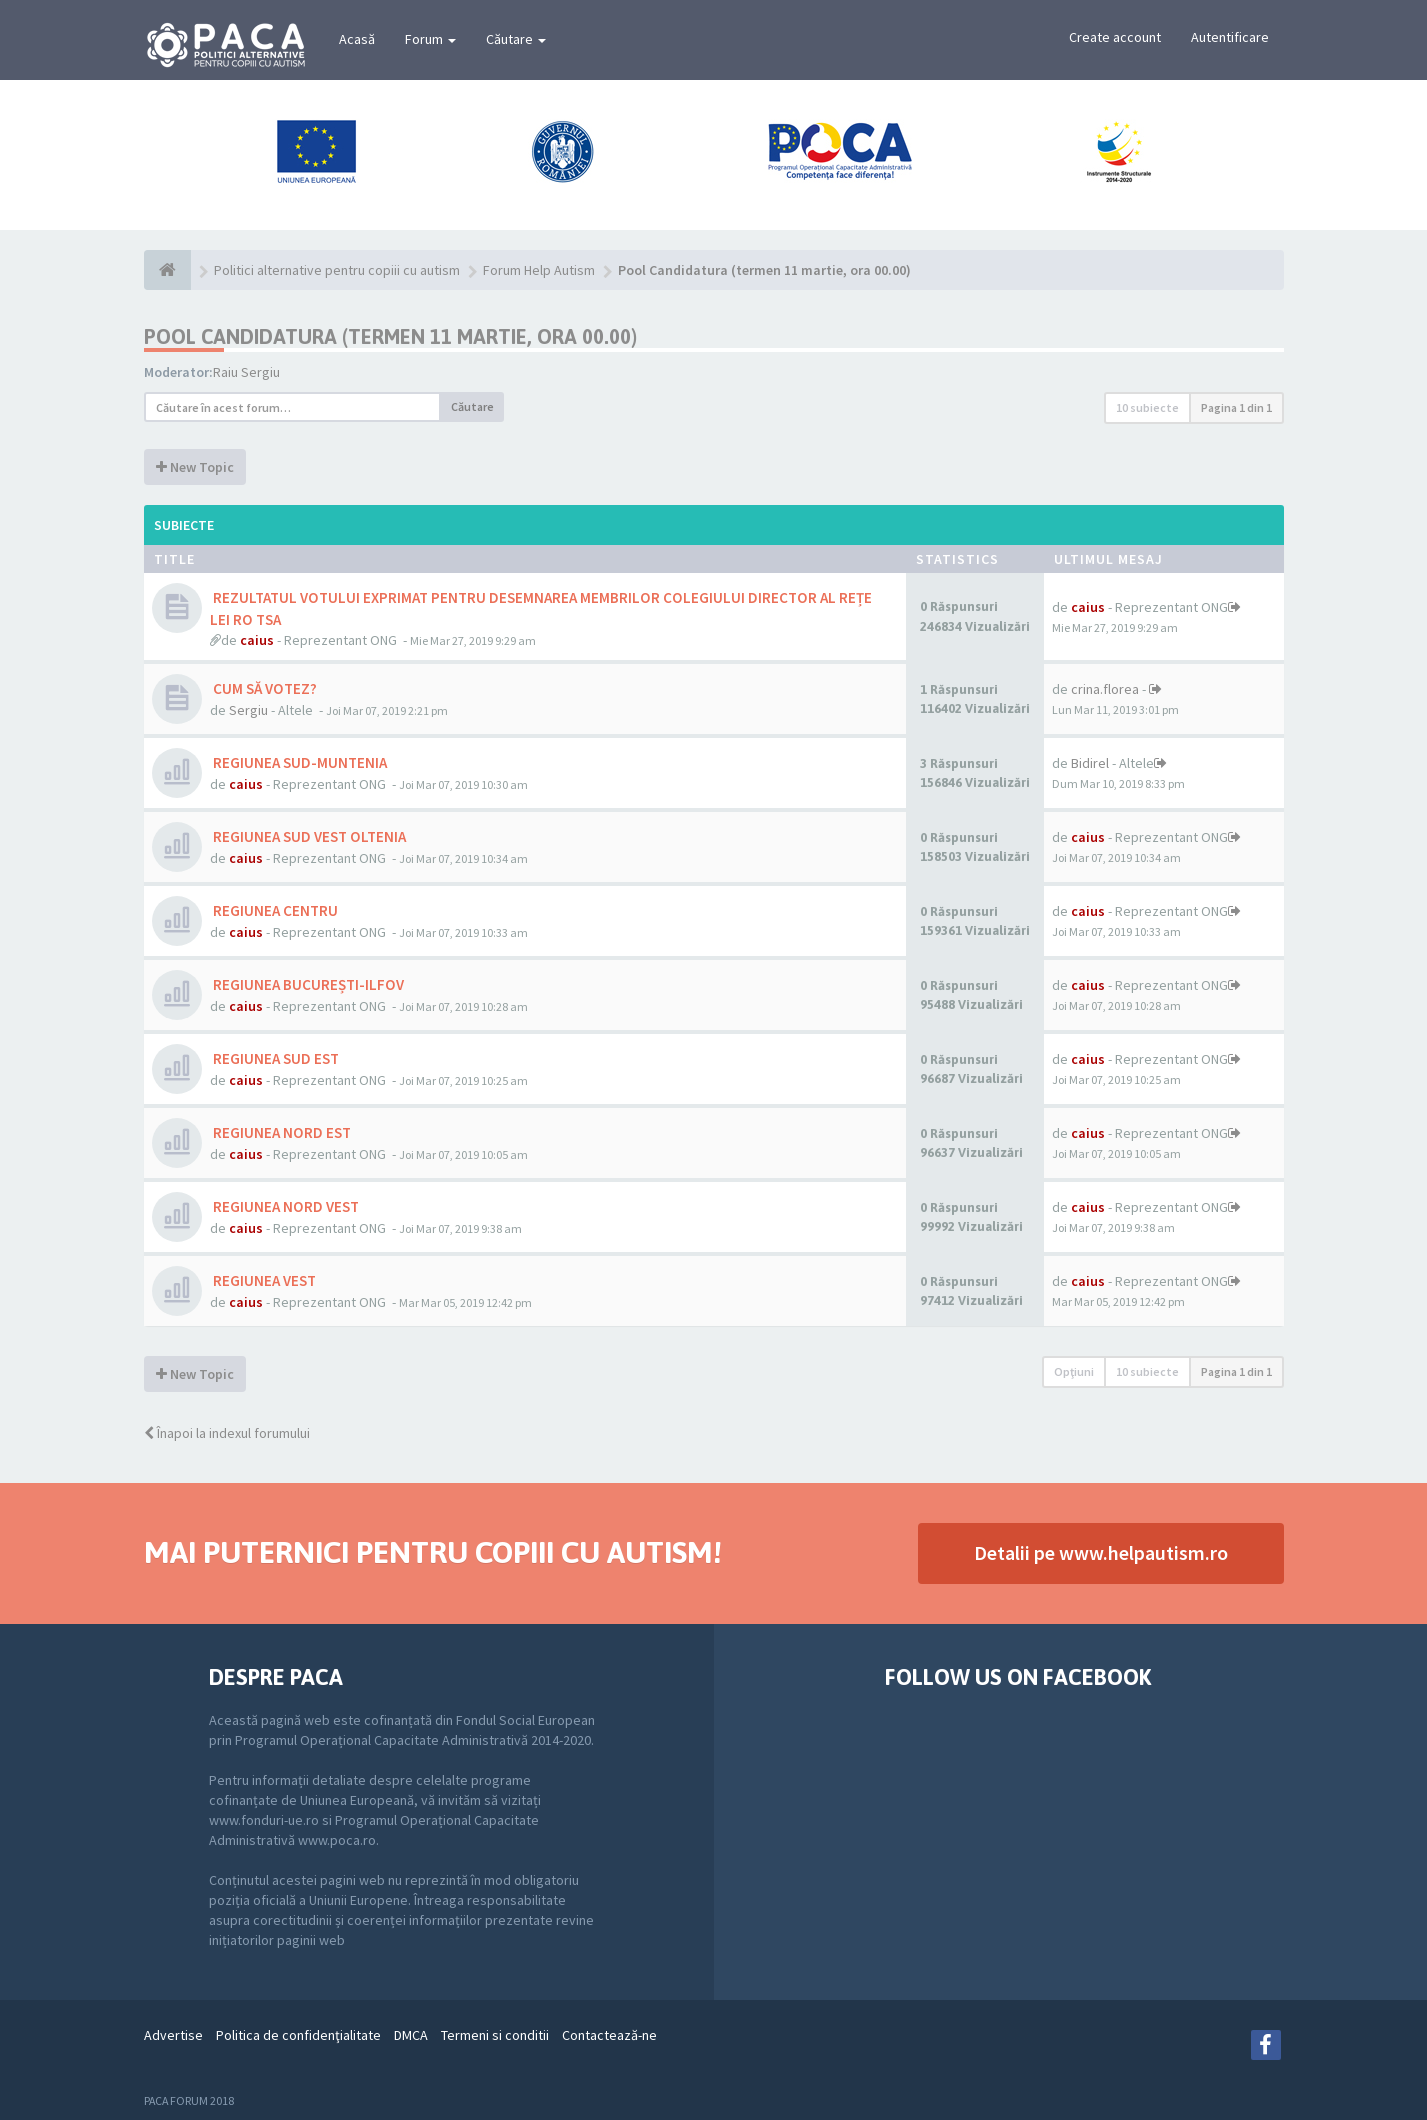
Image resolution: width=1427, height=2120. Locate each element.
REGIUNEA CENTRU (274, 910)
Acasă (357, 39)
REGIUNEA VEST (263, 1280)
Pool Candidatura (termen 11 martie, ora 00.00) (390, 336)
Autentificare (1230, 37)
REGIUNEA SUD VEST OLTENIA (308, 836)
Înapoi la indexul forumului (227, 1433)
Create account (1115, 37)
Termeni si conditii (495, 2035)
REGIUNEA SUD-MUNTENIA (298, 762)
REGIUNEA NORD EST (280, 1132)
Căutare (516, 39)
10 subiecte (1147, 407)
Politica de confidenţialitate (298, 2035)
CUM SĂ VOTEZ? (263, 688)
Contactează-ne (609, 2035)
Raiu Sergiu (246, 372)
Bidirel (1090, 763)
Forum (430, 39)
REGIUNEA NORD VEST (284, 1206)
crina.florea (1105, 689)
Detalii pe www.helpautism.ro (1101, 1552)
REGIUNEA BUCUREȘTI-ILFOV (307, 984)
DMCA (411, 2035)
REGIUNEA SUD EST (274, 1058)
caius (257, 640)
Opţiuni (1074, 1371)
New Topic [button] (195, 467)
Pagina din (1236, 407)
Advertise (173, 2035)
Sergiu (248, 710)
